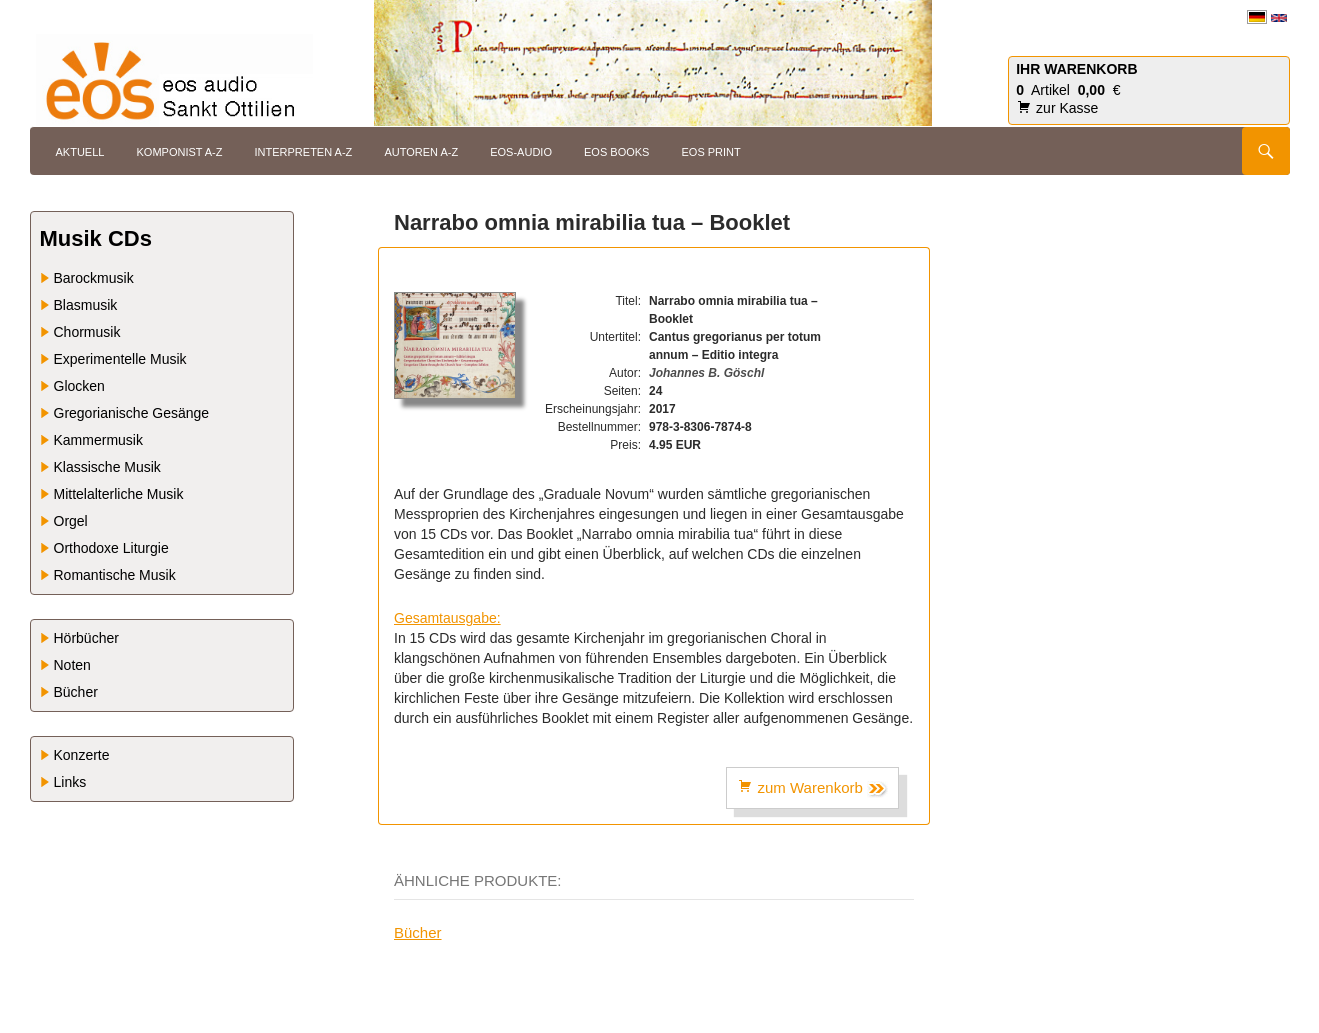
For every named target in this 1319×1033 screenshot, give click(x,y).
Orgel (71, 521)
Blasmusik (86, 305)
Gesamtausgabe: (447, 618)
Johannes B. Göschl (706, 373)
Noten (72, 665)
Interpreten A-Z (304, 152)
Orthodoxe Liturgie (111, 548)
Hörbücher (86, 638)
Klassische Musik (107, 467)
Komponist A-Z (179, 152)
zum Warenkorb (812, 788)
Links (70, 782)
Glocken (79, 386)
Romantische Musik (115, 575)
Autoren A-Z (421, 152)
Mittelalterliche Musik (119, 494)
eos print (711, 152)
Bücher (418, 932)
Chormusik (87, 332)
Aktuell (80, 152)
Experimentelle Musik (120, 359)
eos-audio (521, 152)
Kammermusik (98, 440)
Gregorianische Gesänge (132, 413)
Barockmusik (94, 278)
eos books (616, 152)
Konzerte (82, 755)
